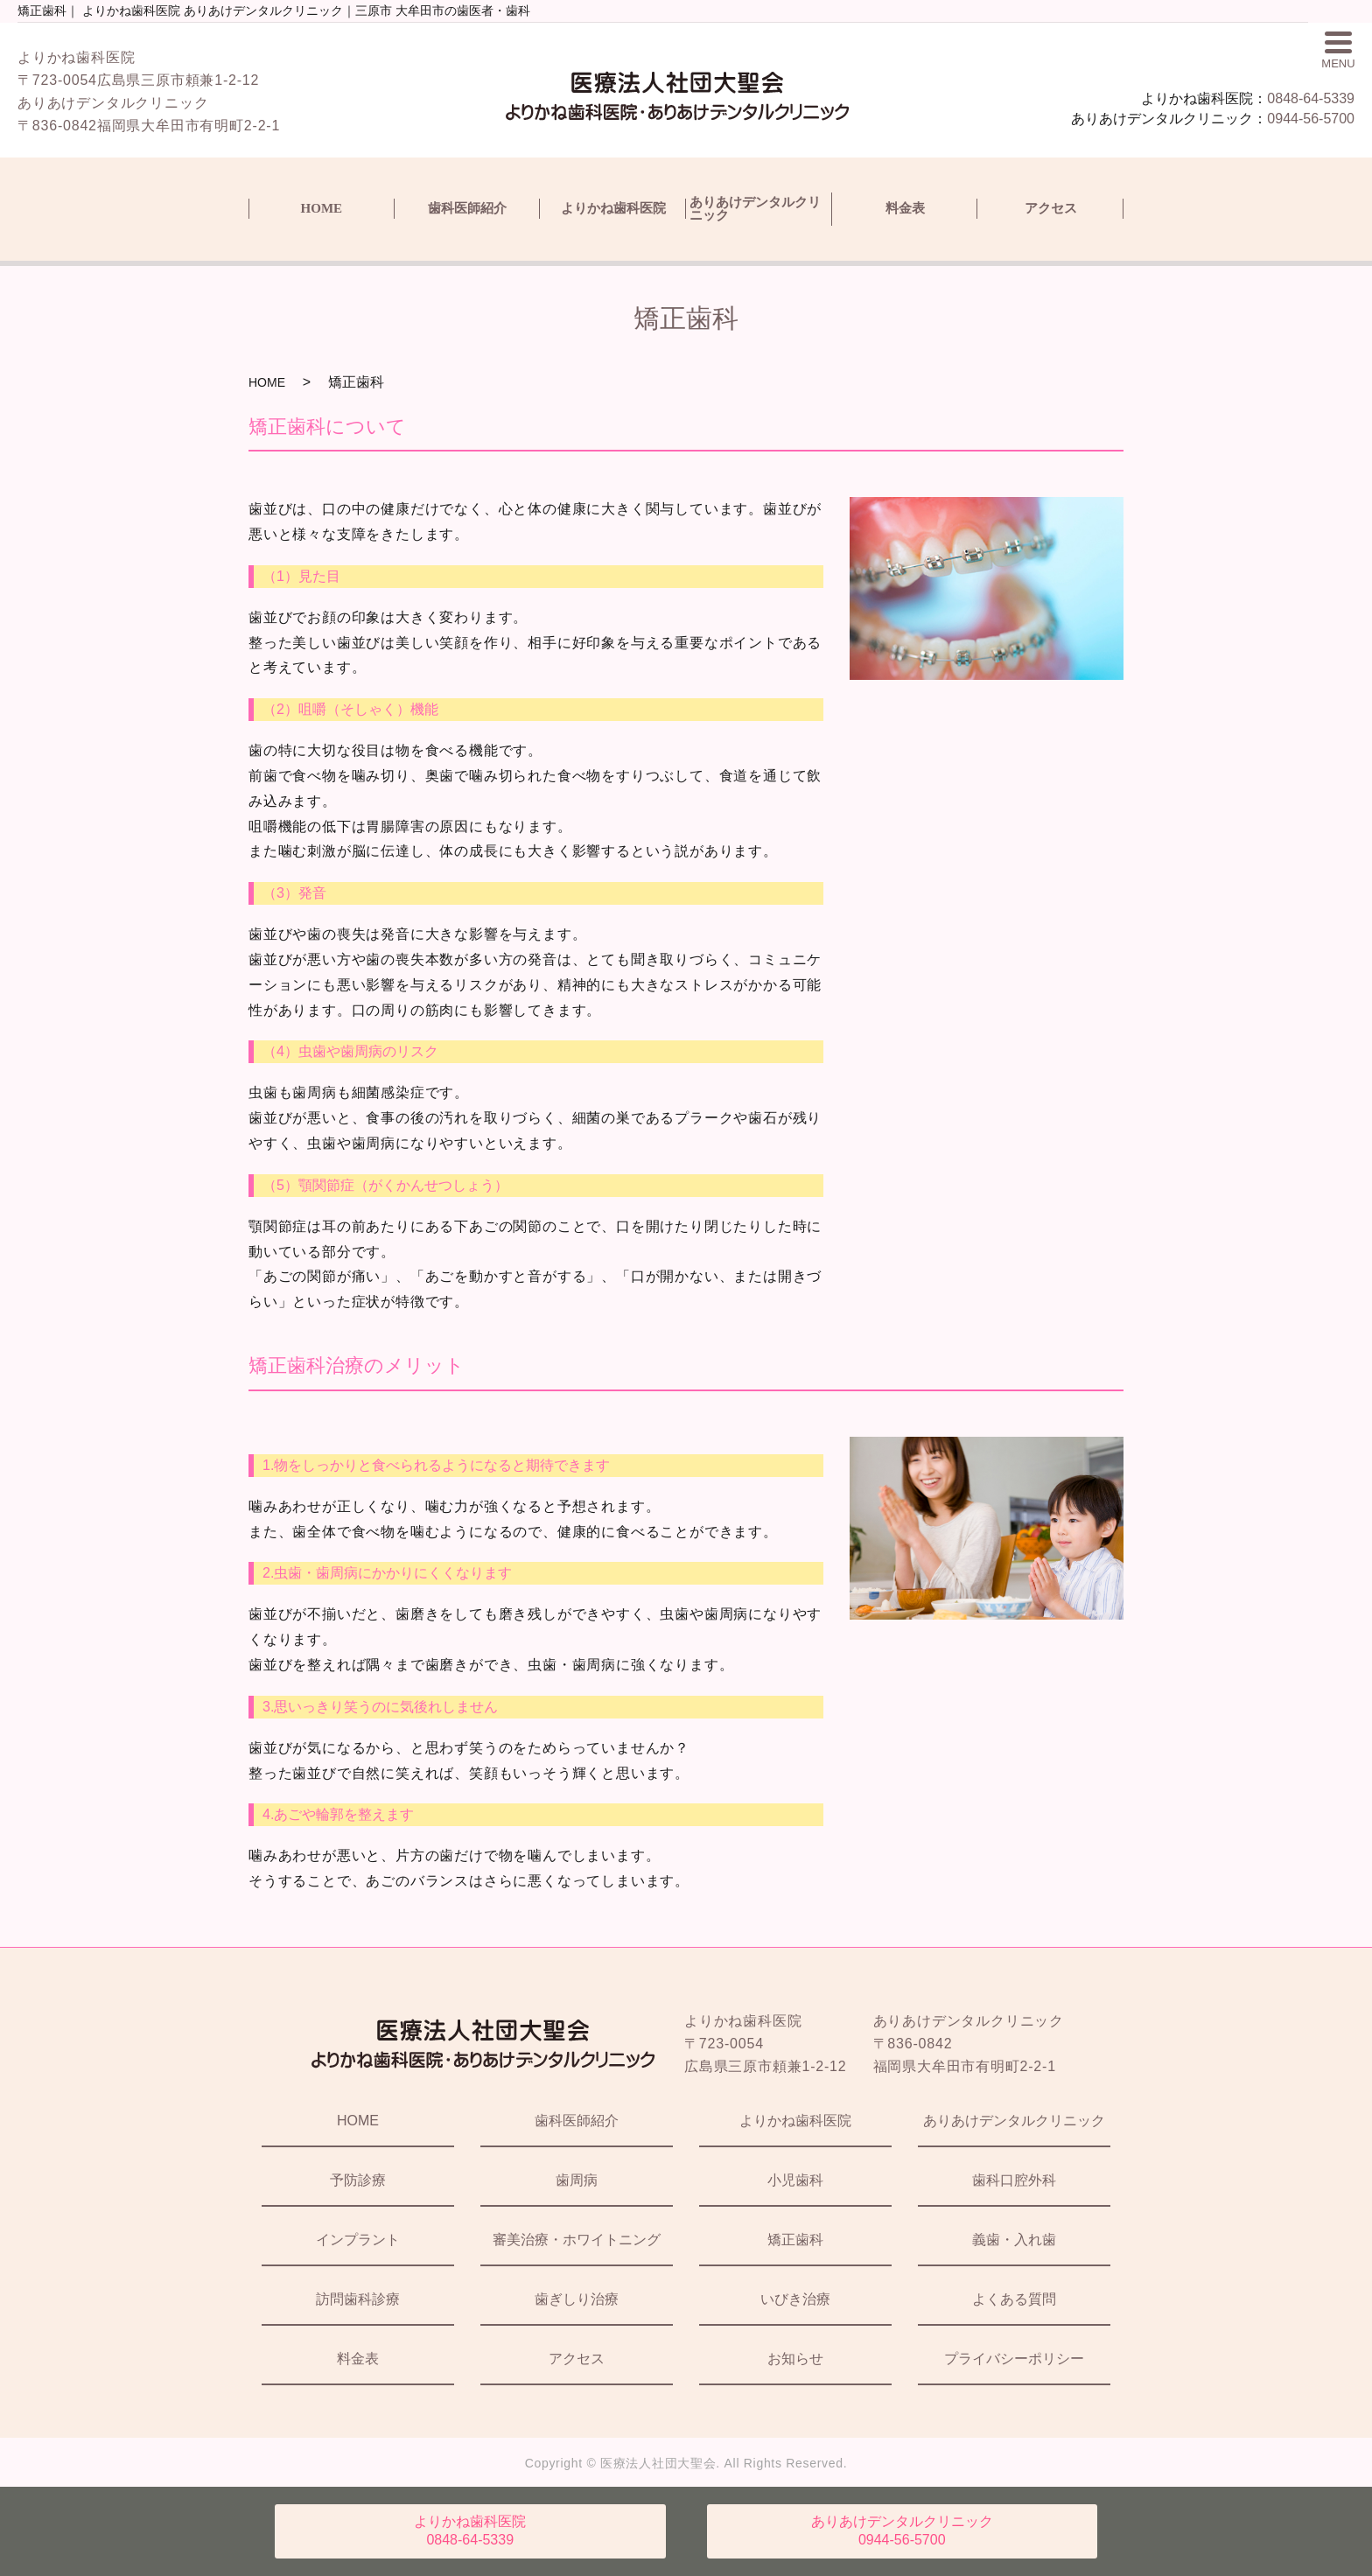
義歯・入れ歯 (1014, 2239)
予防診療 (358, 2180)
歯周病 (577, 2180)
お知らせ (795, 2358)
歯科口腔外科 (1014, 2180)
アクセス (1051, 208)
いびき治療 (795, 2299)
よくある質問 (1014, 2299)
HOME (322, 208)
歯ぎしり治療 (577, 2299)
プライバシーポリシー (1014, 2358)
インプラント (358, 2239)
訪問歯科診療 (358, 2299)
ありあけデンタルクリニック (755, 208)
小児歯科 (795, 2180)
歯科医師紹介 (467, 208)
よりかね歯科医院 (613, 208)
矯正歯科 (795, 2239)
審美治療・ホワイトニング (577, 2239)
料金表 (905, 208)
